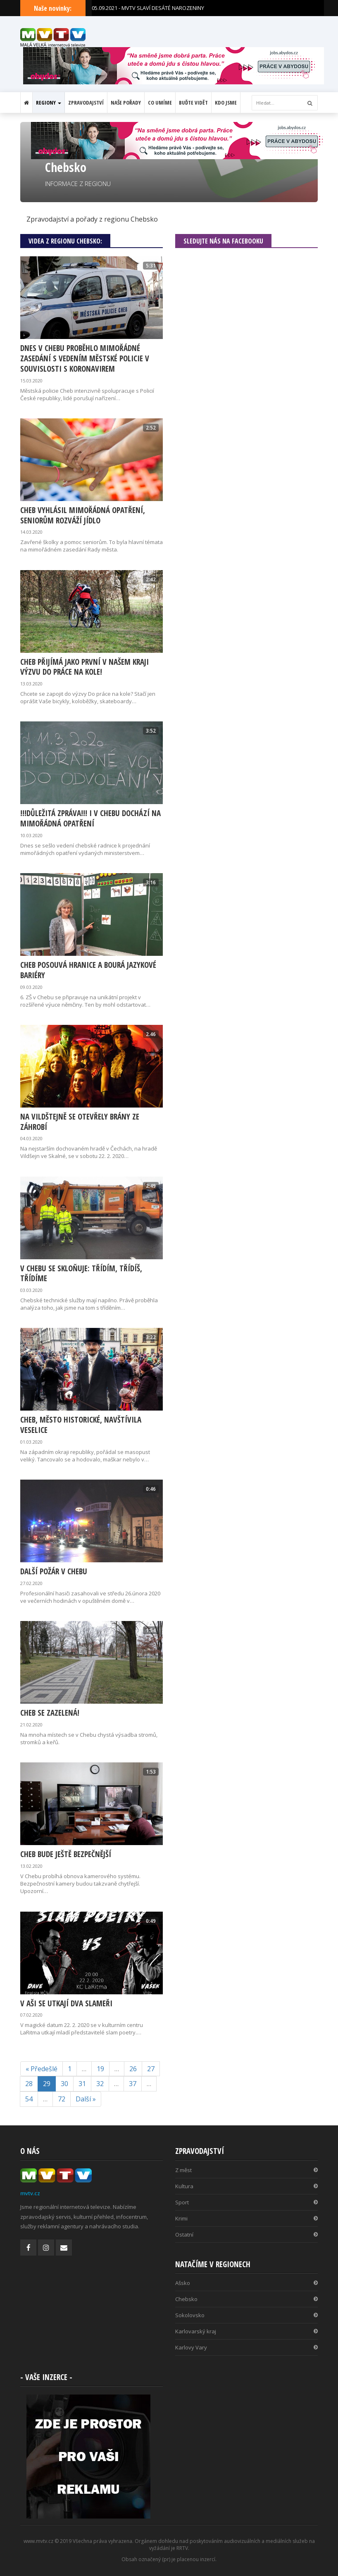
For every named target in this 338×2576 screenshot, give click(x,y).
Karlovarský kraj (246, 2331)
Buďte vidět (193, 102)
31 (82, 2083)
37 (132, 2083)
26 (133, 2068)
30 (64, 2083)
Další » (86, 2098)
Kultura (246, 2186)
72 (61, 2098)
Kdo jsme (226, 102)
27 (151, 2068)
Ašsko (246, 2283)
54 (29, 2098)
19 (100, 2068)
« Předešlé (41, 2068)
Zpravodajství (86, 102)
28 (29, 2083)
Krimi (246, 2218)
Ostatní (246, 2234)
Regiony (48, 102)
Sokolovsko (246, 2315)
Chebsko (246, 2299)
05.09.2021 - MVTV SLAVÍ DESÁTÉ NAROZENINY (148, 8)
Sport (246, 2202)
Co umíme (160, 102)
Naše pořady (126, 102)
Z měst (246, 2170)
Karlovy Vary (246, 2347)
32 (100, 2083)
